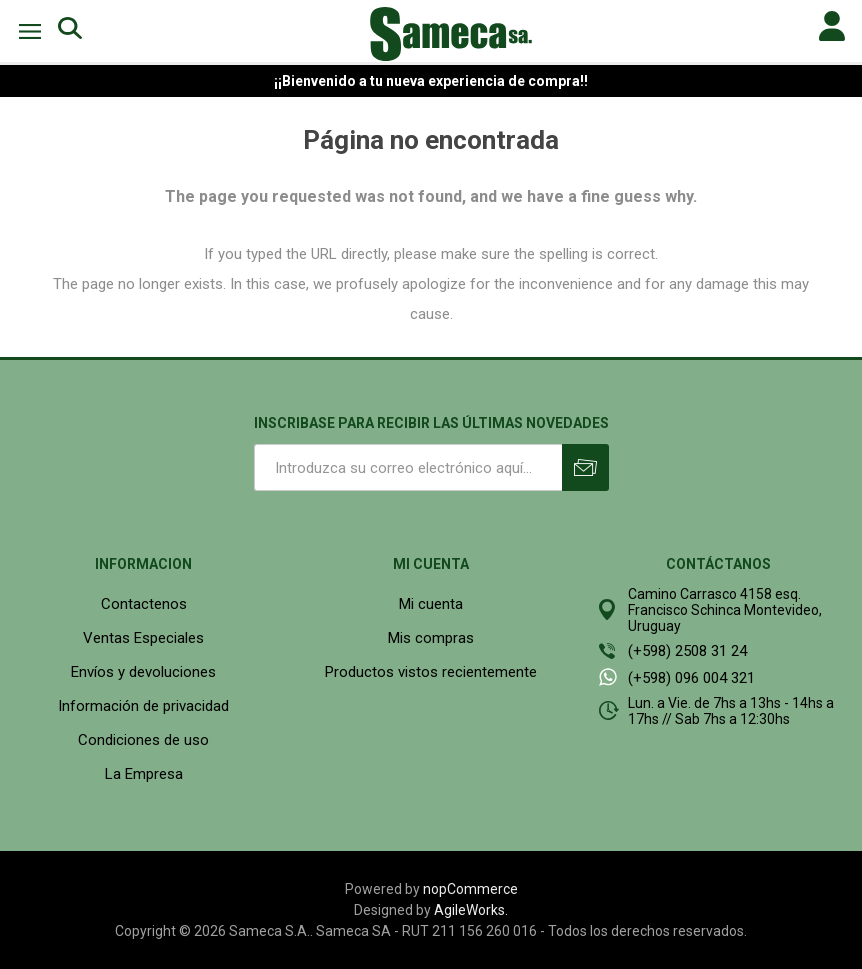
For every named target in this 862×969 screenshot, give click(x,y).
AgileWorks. (471, 910)
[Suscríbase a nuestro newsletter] (408, 467)
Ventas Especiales (143, 638)
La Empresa (144, 774)
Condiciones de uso (143, 740)
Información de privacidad (143, 706)
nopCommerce (470, 889)
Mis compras (431, 638)
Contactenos (144, 604)
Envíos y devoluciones (143, 672)
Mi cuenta (431, 604)
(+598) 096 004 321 (691, 678)
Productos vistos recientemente (431, 672)
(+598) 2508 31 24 (687, 651)
